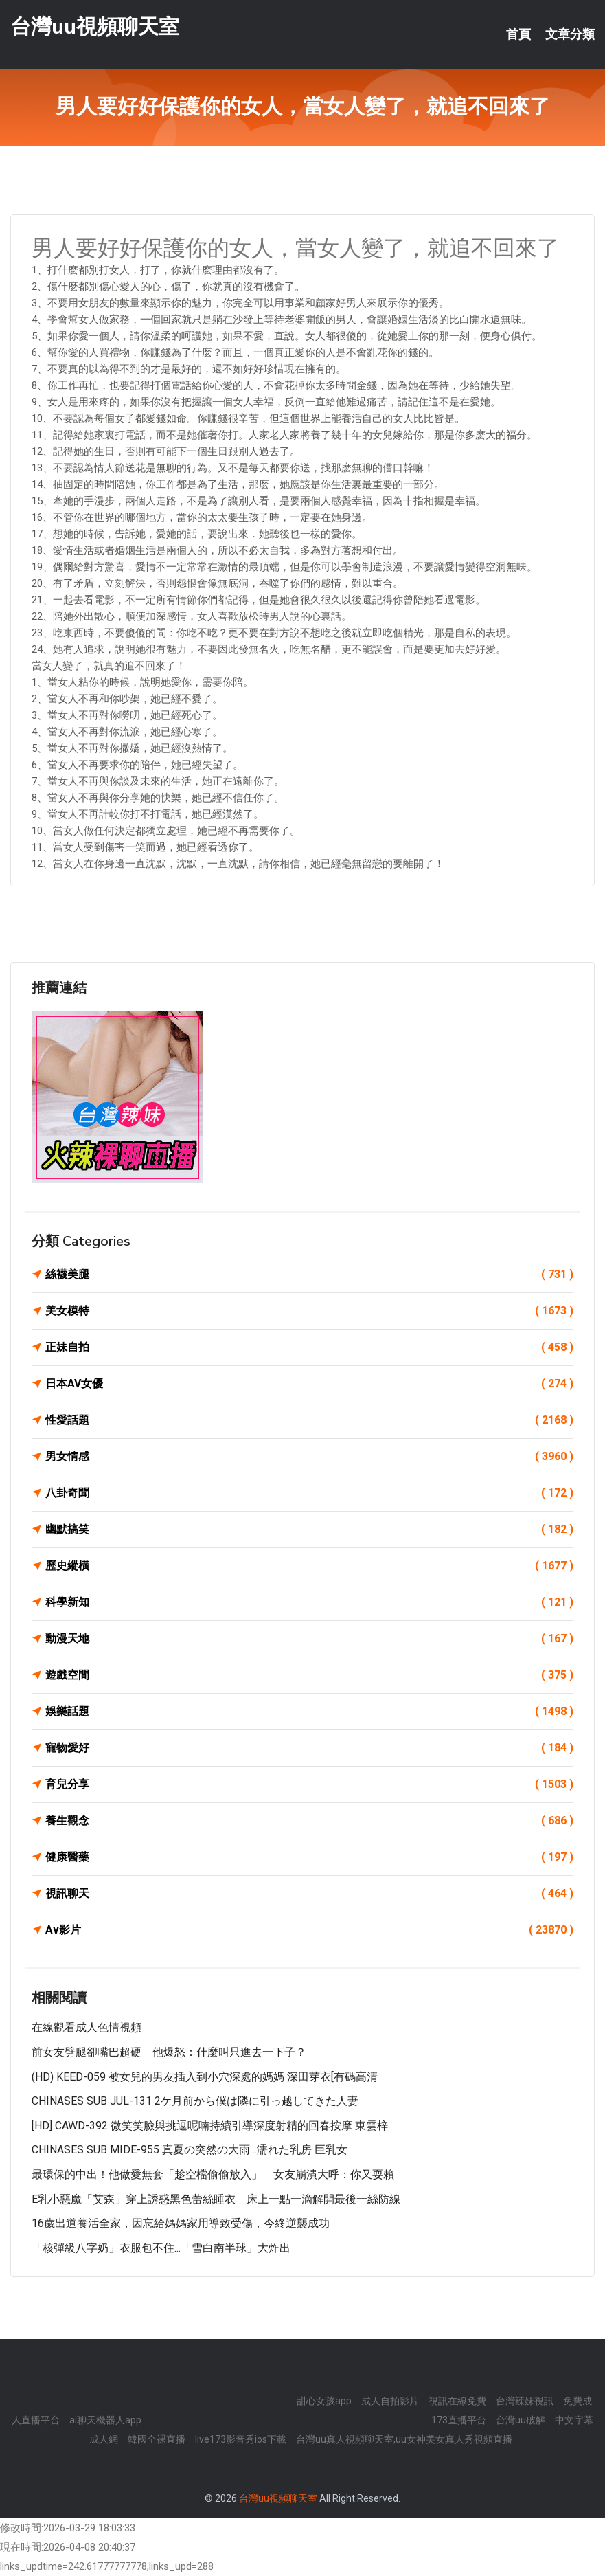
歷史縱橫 (309, 1566)
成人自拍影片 (390, 2400)
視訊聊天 (309, 1893)
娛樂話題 (309, 1711)
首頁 (518, 34)
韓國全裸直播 (156, 2439)
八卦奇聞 (309, 1493)
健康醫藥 (309, 1857)
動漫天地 (309, 1638)
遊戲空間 (309, 1675)
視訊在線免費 (457, 2400)
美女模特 (309, 1311)
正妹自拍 (309, 1347)
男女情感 (309, 1456)
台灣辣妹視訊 (524, 2400)
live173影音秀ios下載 (240, 2439)
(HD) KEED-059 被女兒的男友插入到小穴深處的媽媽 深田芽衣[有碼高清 (205, 2076)
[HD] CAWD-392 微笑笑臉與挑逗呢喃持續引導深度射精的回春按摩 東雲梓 (210, 2125)
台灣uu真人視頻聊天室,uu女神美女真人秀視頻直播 (404, 2439)
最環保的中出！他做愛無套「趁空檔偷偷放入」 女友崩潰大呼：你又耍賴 (213, 2174)
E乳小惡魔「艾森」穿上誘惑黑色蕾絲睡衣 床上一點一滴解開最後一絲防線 (216, 2199)
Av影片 (309, 1930)
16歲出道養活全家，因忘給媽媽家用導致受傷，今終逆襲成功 (181, 2223)
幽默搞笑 (309, 1529)
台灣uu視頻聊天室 (94, 26)
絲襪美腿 (309, 1274)
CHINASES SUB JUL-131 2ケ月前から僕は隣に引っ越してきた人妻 (195, 2100)
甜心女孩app (324, 2400)
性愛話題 (309, 1420)
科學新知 (309, 1602)
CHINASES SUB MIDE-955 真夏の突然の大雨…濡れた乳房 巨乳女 (189, 2149)
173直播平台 (458, 2420)
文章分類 (570, 34)
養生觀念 (309, 1820)
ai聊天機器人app (105, 2420)
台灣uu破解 (520, 2420)
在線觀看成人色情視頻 (86, 2027)
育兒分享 (309, 1784)
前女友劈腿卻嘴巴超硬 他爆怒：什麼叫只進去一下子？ (169, 2052)
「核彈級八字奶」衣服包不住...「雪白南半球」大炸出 (161, 2247)
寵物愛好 (309, 1748)
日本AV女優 (309, 1383)
